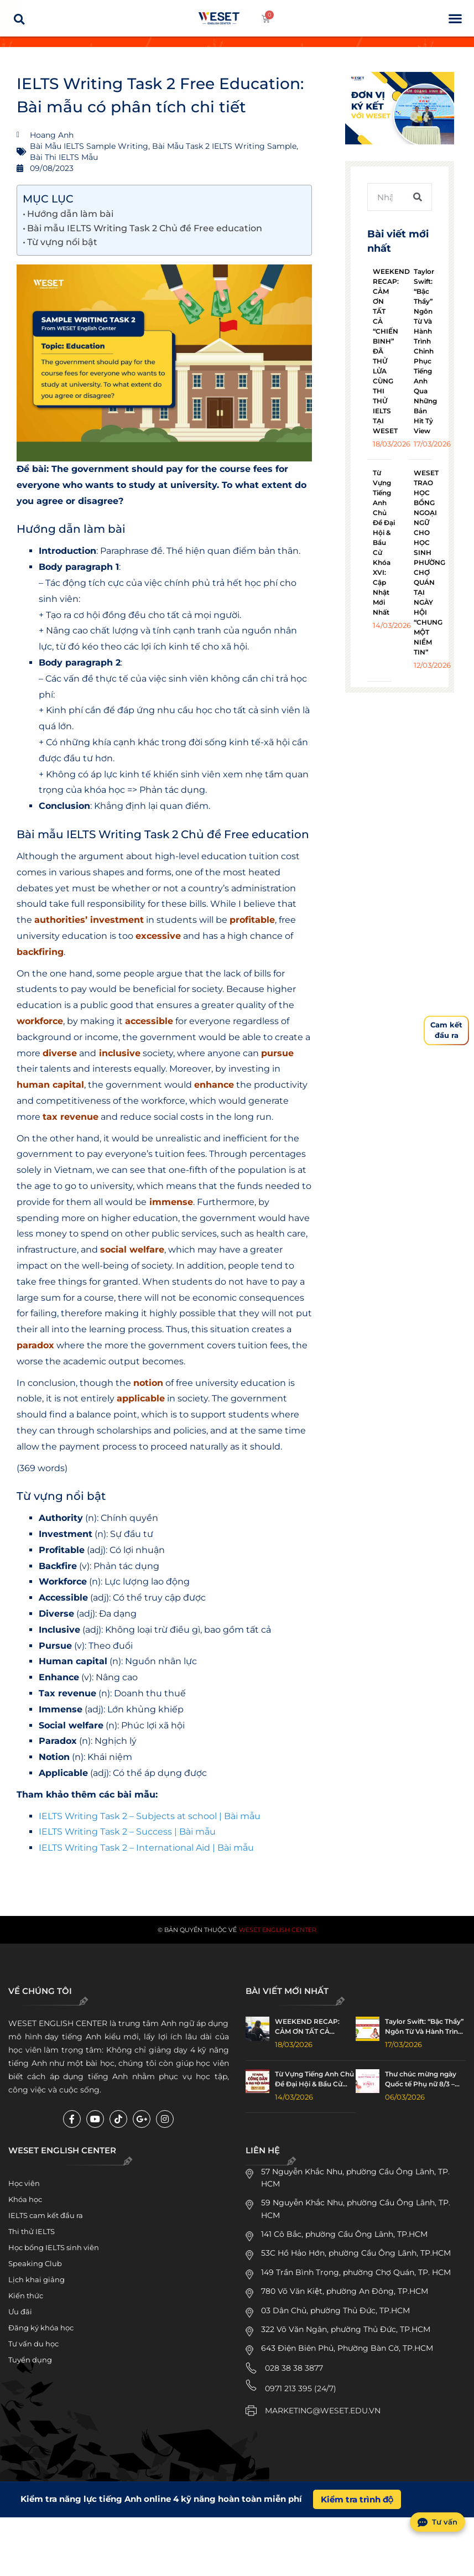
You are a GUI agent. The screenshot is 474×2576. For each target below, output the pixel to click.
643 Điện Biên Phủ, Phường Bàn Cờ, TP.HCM (347, 2348)
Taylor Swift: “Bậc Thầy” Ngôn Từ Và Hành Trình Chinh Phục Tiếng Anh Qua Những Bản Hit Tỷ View (425, 351)
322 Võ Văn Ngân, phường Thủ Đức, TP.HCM (345, 2329)
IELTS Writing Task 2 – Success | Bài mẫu (127, 1831)
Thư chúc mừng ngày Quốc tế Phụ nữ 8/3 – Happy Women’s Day (420, 2079)
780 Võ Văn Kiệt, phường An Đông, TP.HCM (344, 2291)
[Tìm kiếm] (417, 197)
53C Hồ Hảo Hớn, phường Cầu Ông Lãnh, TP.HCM (356, 2253)
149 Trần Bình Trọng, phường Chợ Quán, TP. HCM (356, 2272)
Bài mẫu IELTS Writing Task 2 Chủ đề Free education (144, 228)
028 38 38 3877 (294, 2368)
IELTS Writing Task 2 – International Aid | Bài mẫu (146, 1847)
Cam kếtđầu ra (446, 1030)
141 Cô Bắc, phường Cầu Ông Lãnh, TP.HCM (344, 2234)
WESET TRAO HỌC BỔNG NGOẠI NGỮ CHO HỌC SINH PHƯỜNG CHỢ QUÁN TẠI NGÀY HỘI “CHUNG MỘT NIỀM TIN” (429, 562)
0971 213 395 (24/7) (300, 2388)
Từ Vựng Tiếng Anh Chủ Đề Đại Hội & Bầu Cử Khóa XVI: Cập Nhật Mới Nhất (384, 542)
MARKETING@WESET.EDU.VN (323, 2411)
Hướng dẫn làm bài (70, 214)
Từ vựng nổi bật (62, 242)
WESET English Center (277, 1930)
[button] (455, 18)
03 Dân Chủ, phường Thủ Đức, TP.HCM (335, 2310)
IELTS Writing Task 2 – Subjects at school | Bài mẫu (150, 1816)
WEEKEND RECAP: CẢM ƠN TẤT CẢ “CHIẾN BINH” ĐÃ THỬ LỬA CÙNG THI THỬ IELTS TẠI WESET (313, 2027)
